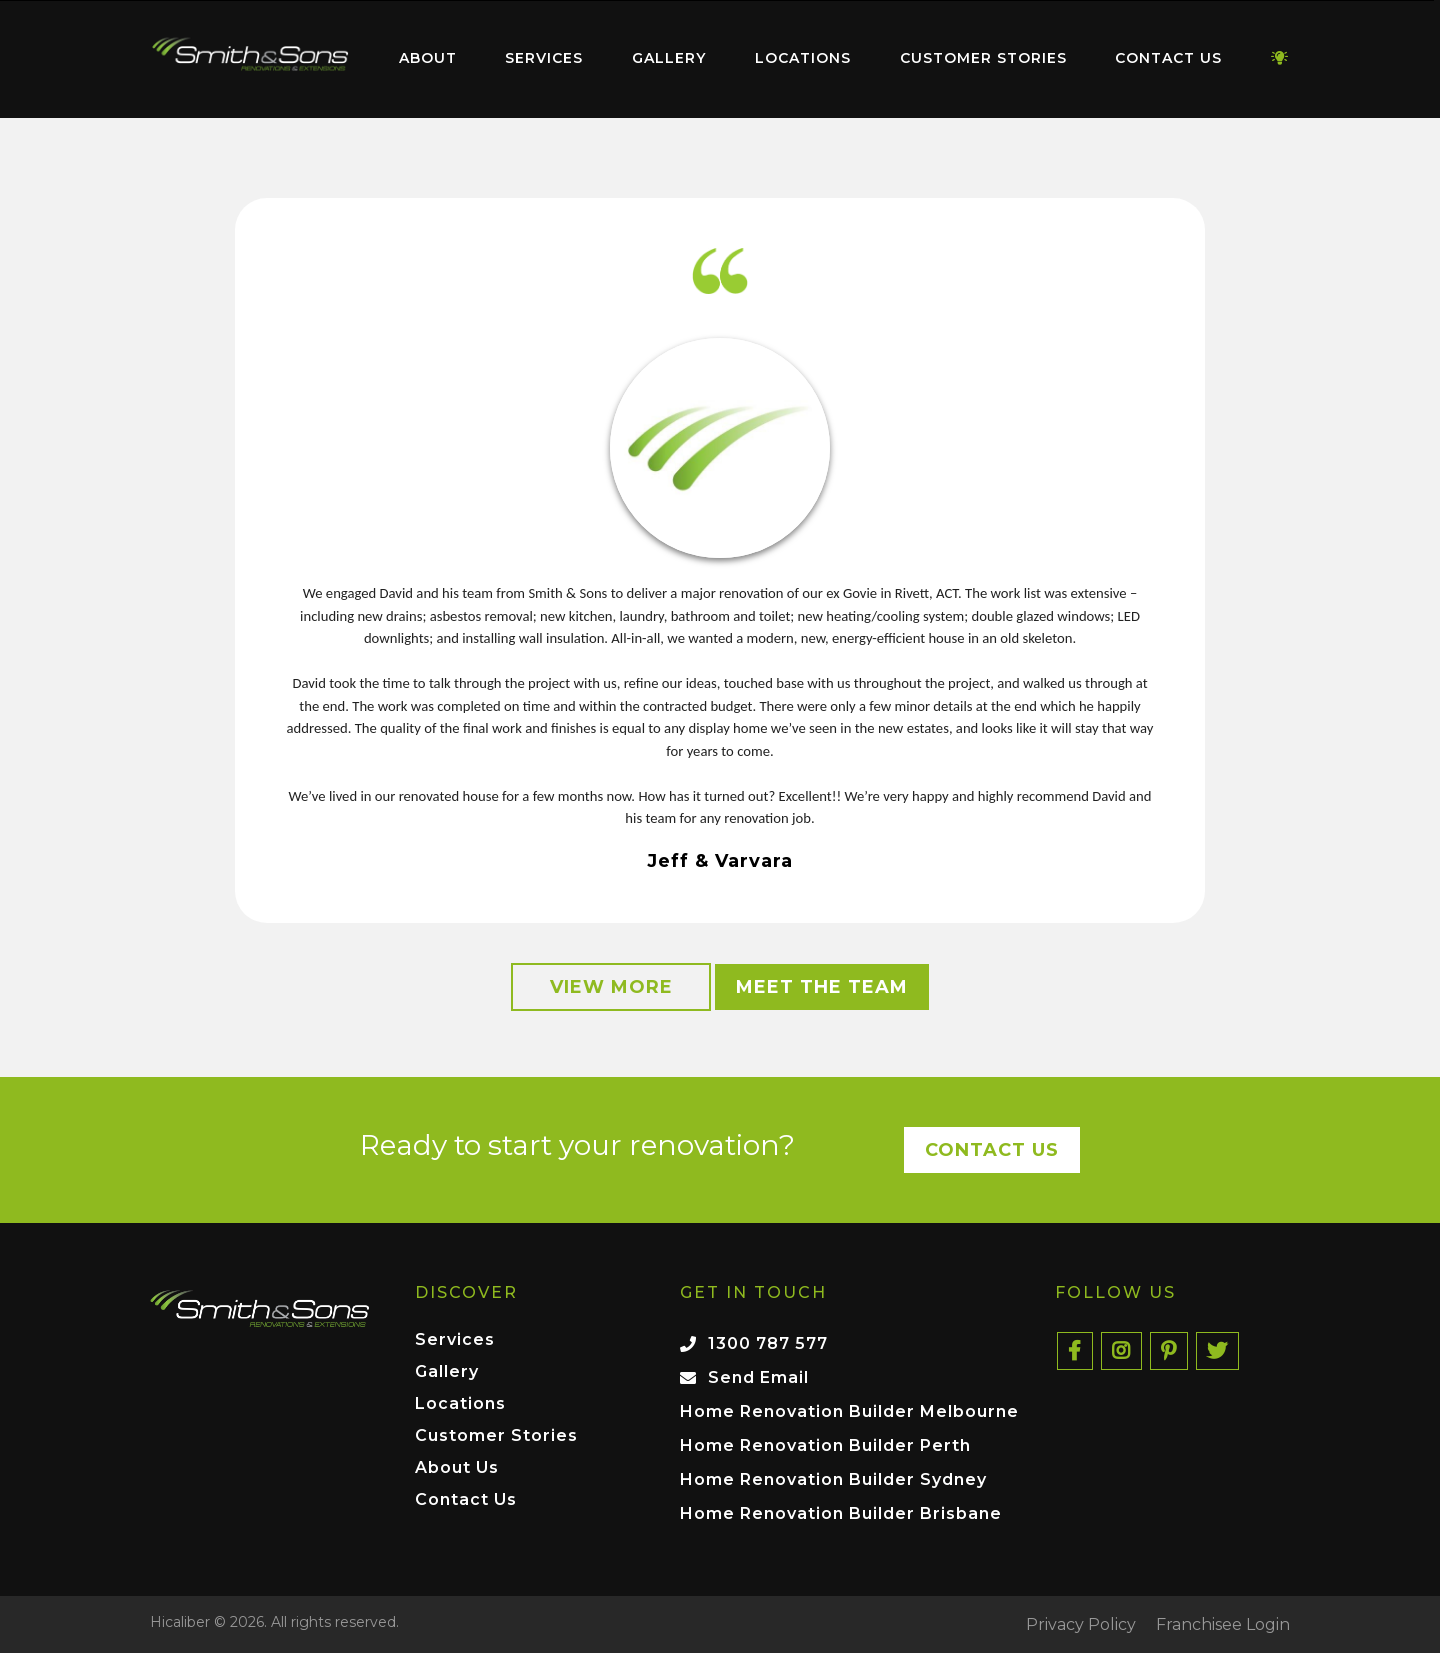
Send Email (758, 1377)
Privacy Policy (1081, 1625)
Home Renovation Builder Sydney (833, 1479)
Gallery (669, 58)
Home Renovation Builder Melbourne (849, 1411)
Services (544, 58)
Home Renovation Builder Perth (825, 1445)
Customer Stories (983, 58)
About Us (457, 1468)
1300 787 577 (768, 1343)
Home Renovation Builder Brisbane (841, 1513)
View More (611, 987)
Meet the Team (822, 987)
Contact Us (1168, 58)
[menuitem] (250, 59)
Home (250, 54)
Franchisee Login (1223, 1625)
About (428, 58)
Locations (803, 58)
